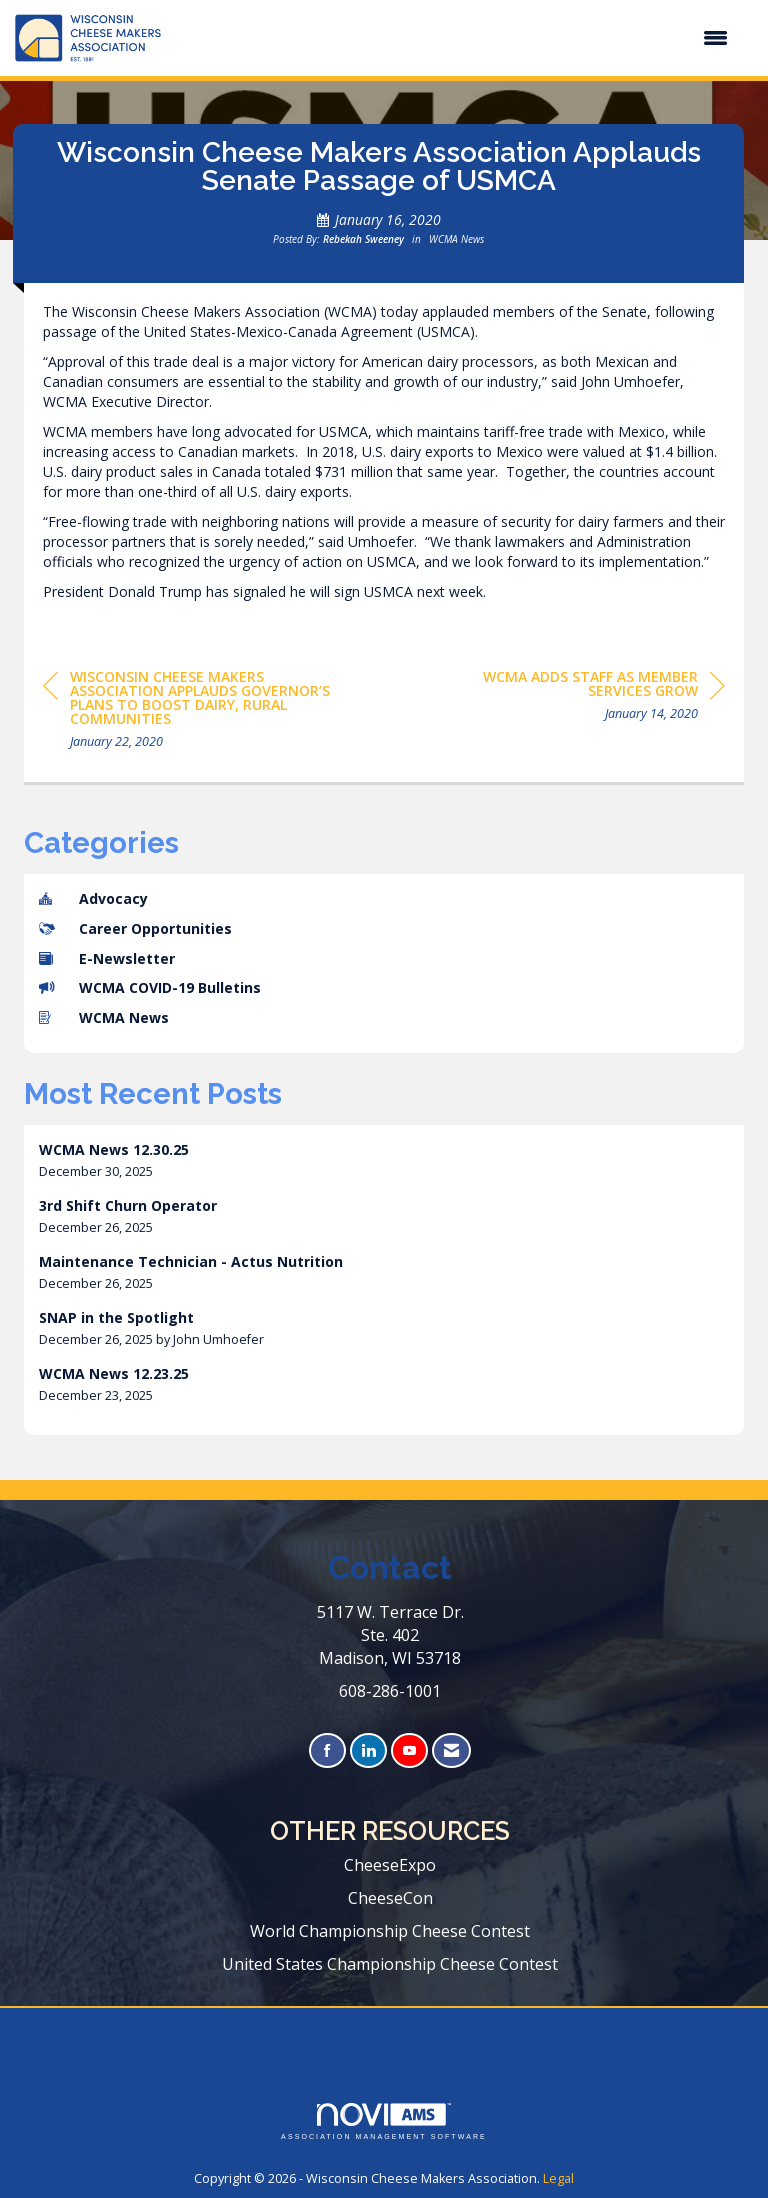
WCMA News (456, 239)
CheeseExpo (390, 1865)
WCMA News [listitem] (104, 1017)
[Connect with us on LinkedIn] (368, 1750)
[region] (575, 698)
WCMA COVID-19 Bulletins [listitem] (150, 987)
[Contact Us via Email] (451, 1750)
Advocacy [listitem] (93, 898)
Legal (558, 2178)
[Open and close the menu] (454, 38)
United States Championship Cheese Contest (390, 1964)
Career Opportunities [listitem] (135, 928)
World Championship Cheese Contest (390, 1931)
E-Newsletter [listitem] (107, 958)
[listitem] (384, 1160)
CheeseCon (390, 1898)
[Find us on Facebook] (327, 1750)
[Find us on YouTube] (409, 1750)
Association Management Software (384, 2121)
